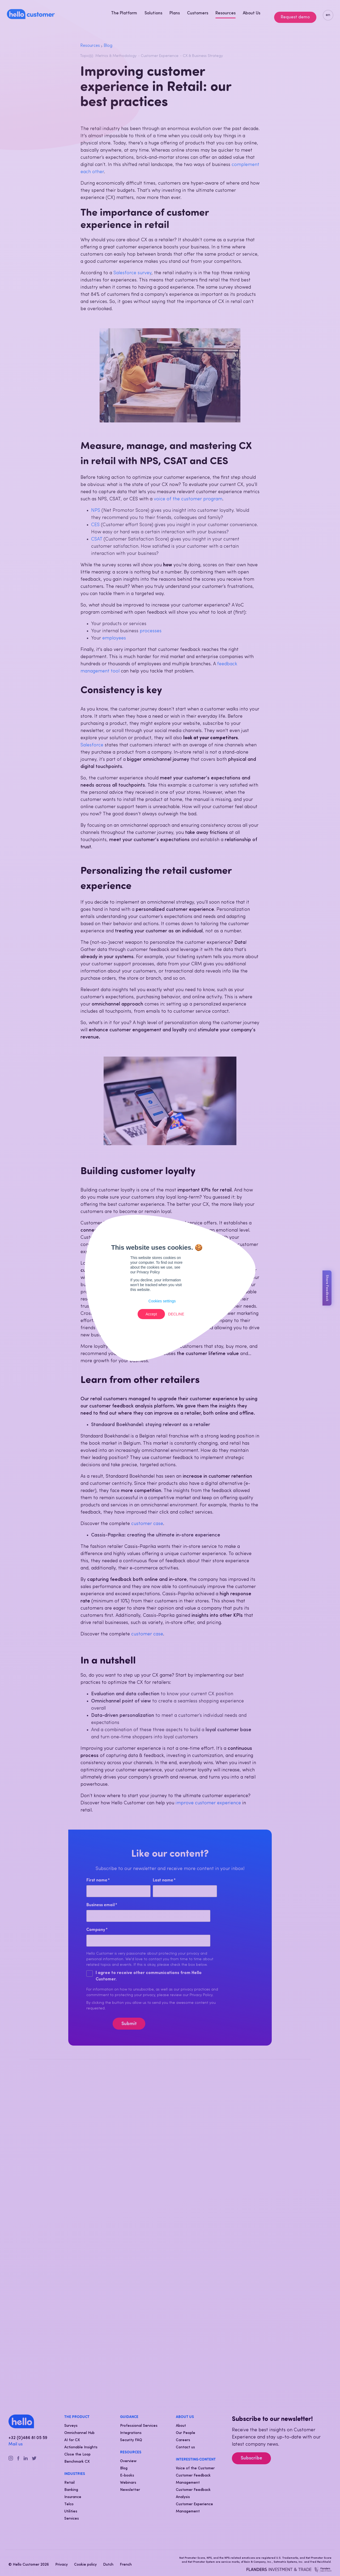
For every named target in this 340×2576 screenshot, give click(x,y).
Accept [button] (151, 1314)
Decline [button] (176, 1314)
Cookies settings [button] (162, 1301)
